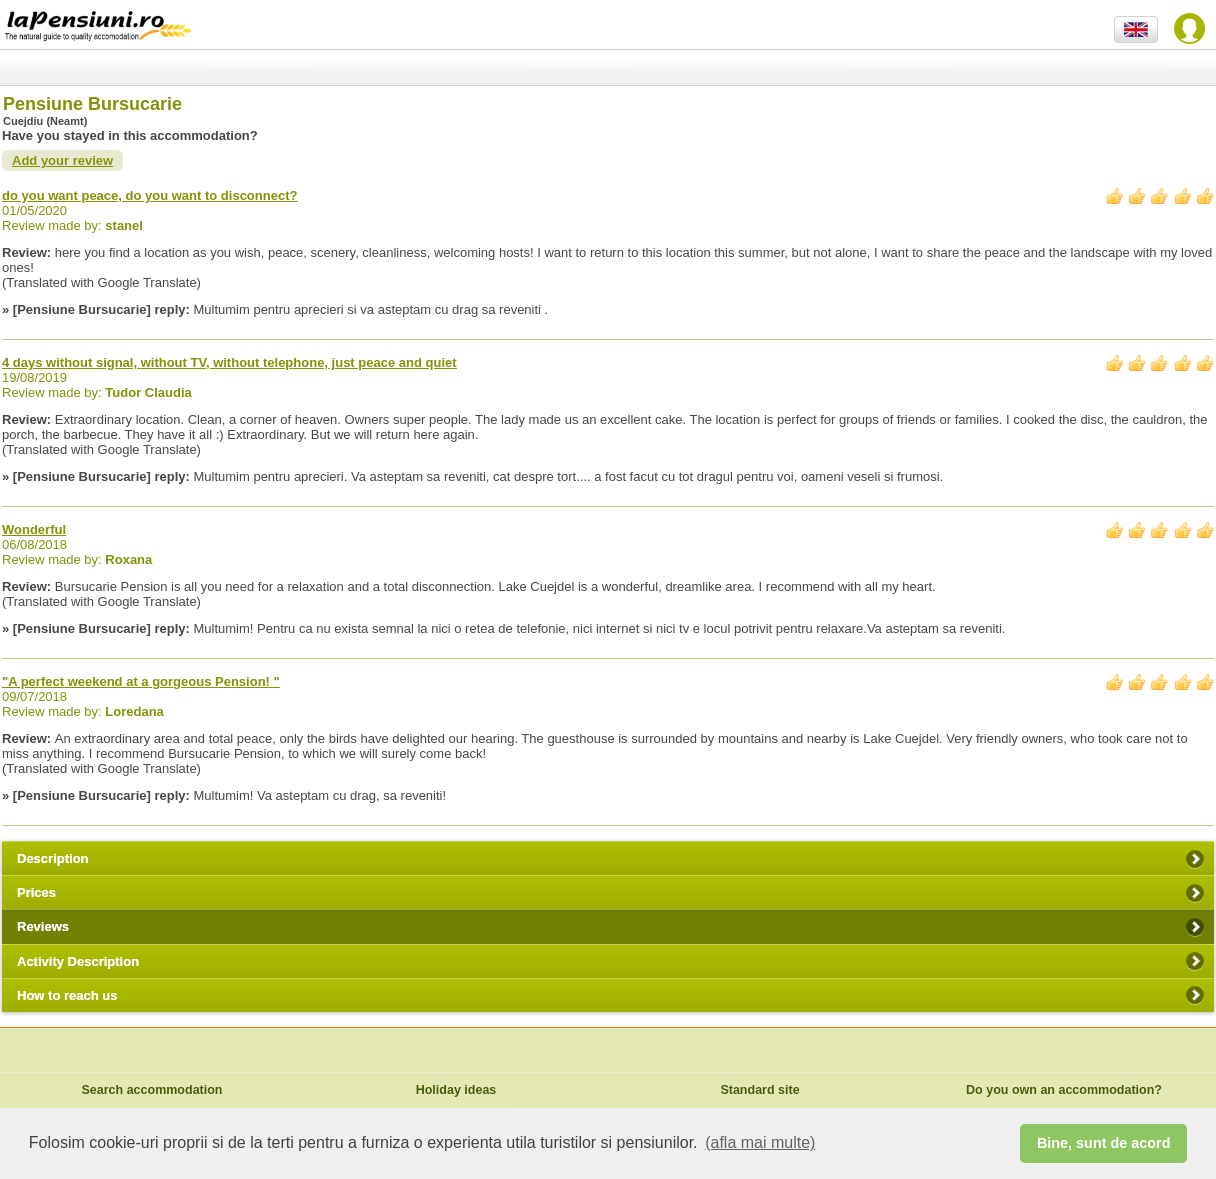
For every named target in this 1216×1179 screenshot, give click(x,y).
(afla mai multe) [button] (760, 1142)
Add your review (62, 160)
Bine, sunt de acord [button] (1104, 1143)
